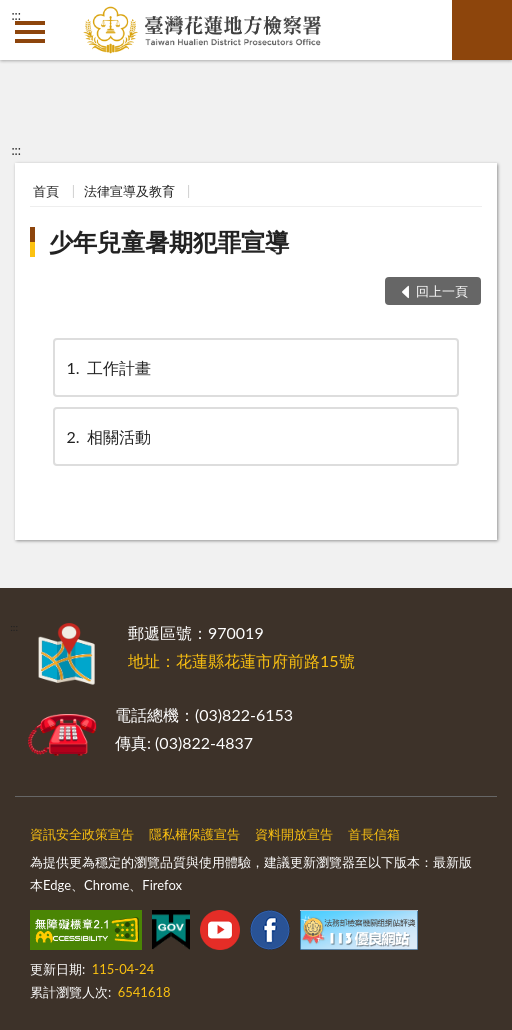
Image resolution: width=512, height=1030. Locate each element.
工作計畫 (107, 367)
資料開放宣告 (294, 834)
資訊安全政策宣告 (82, 834)
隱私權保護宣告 (194, 834)
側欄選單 (30, 32)
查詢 (482, 30)
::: (16, 15)
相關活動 (107, 436)
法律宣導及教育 (129, 191)
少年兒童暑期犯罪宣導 (169, 241)
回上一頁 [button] (442, 291)
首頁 (46, 191)
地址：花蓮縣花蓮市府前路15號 (241, 660)
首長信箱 (374, 834)
